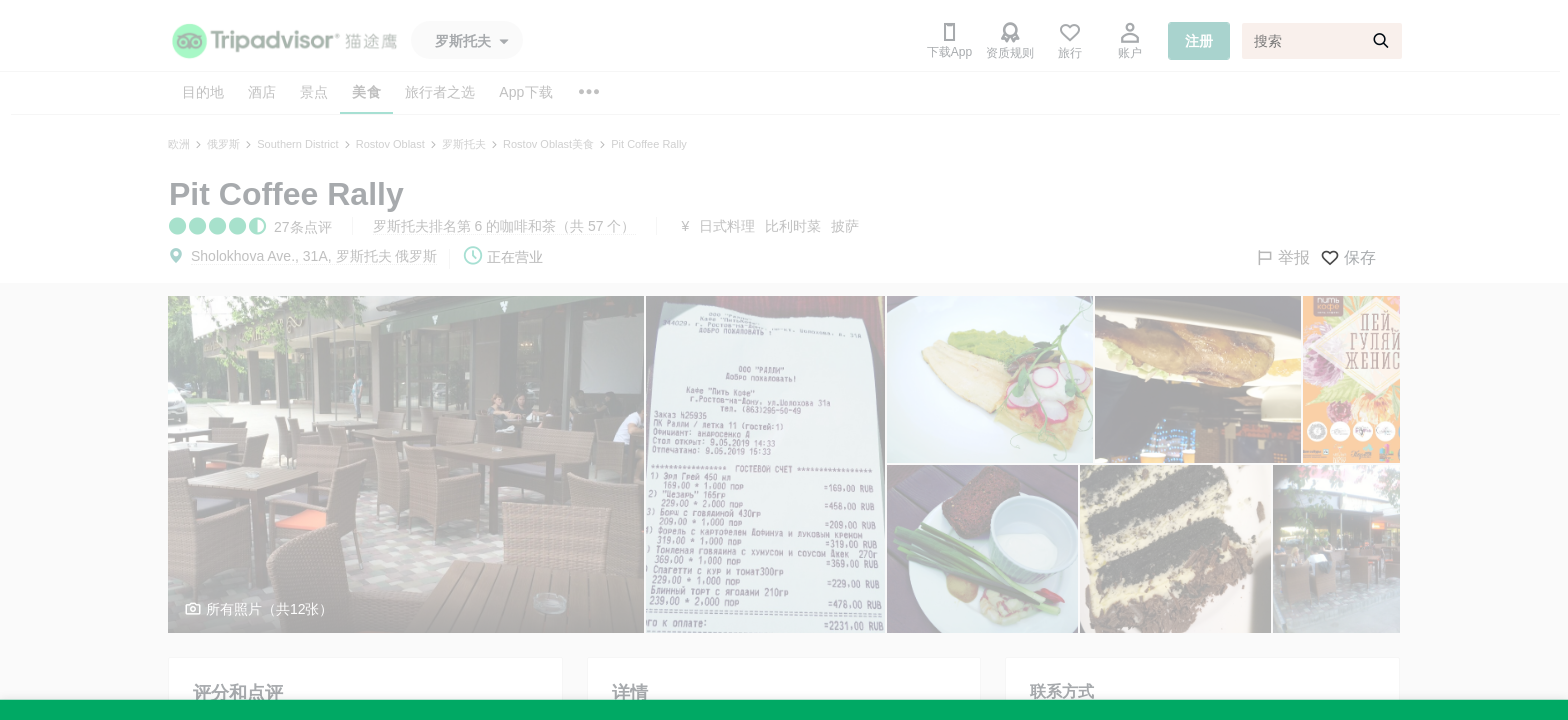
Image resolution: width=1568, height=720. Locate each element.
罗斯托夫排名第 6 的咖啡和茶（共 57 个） (504, 226)
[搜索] (1322, 41)
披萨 (845, 226)
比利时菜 (793, 226)
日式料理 (727, 226)
